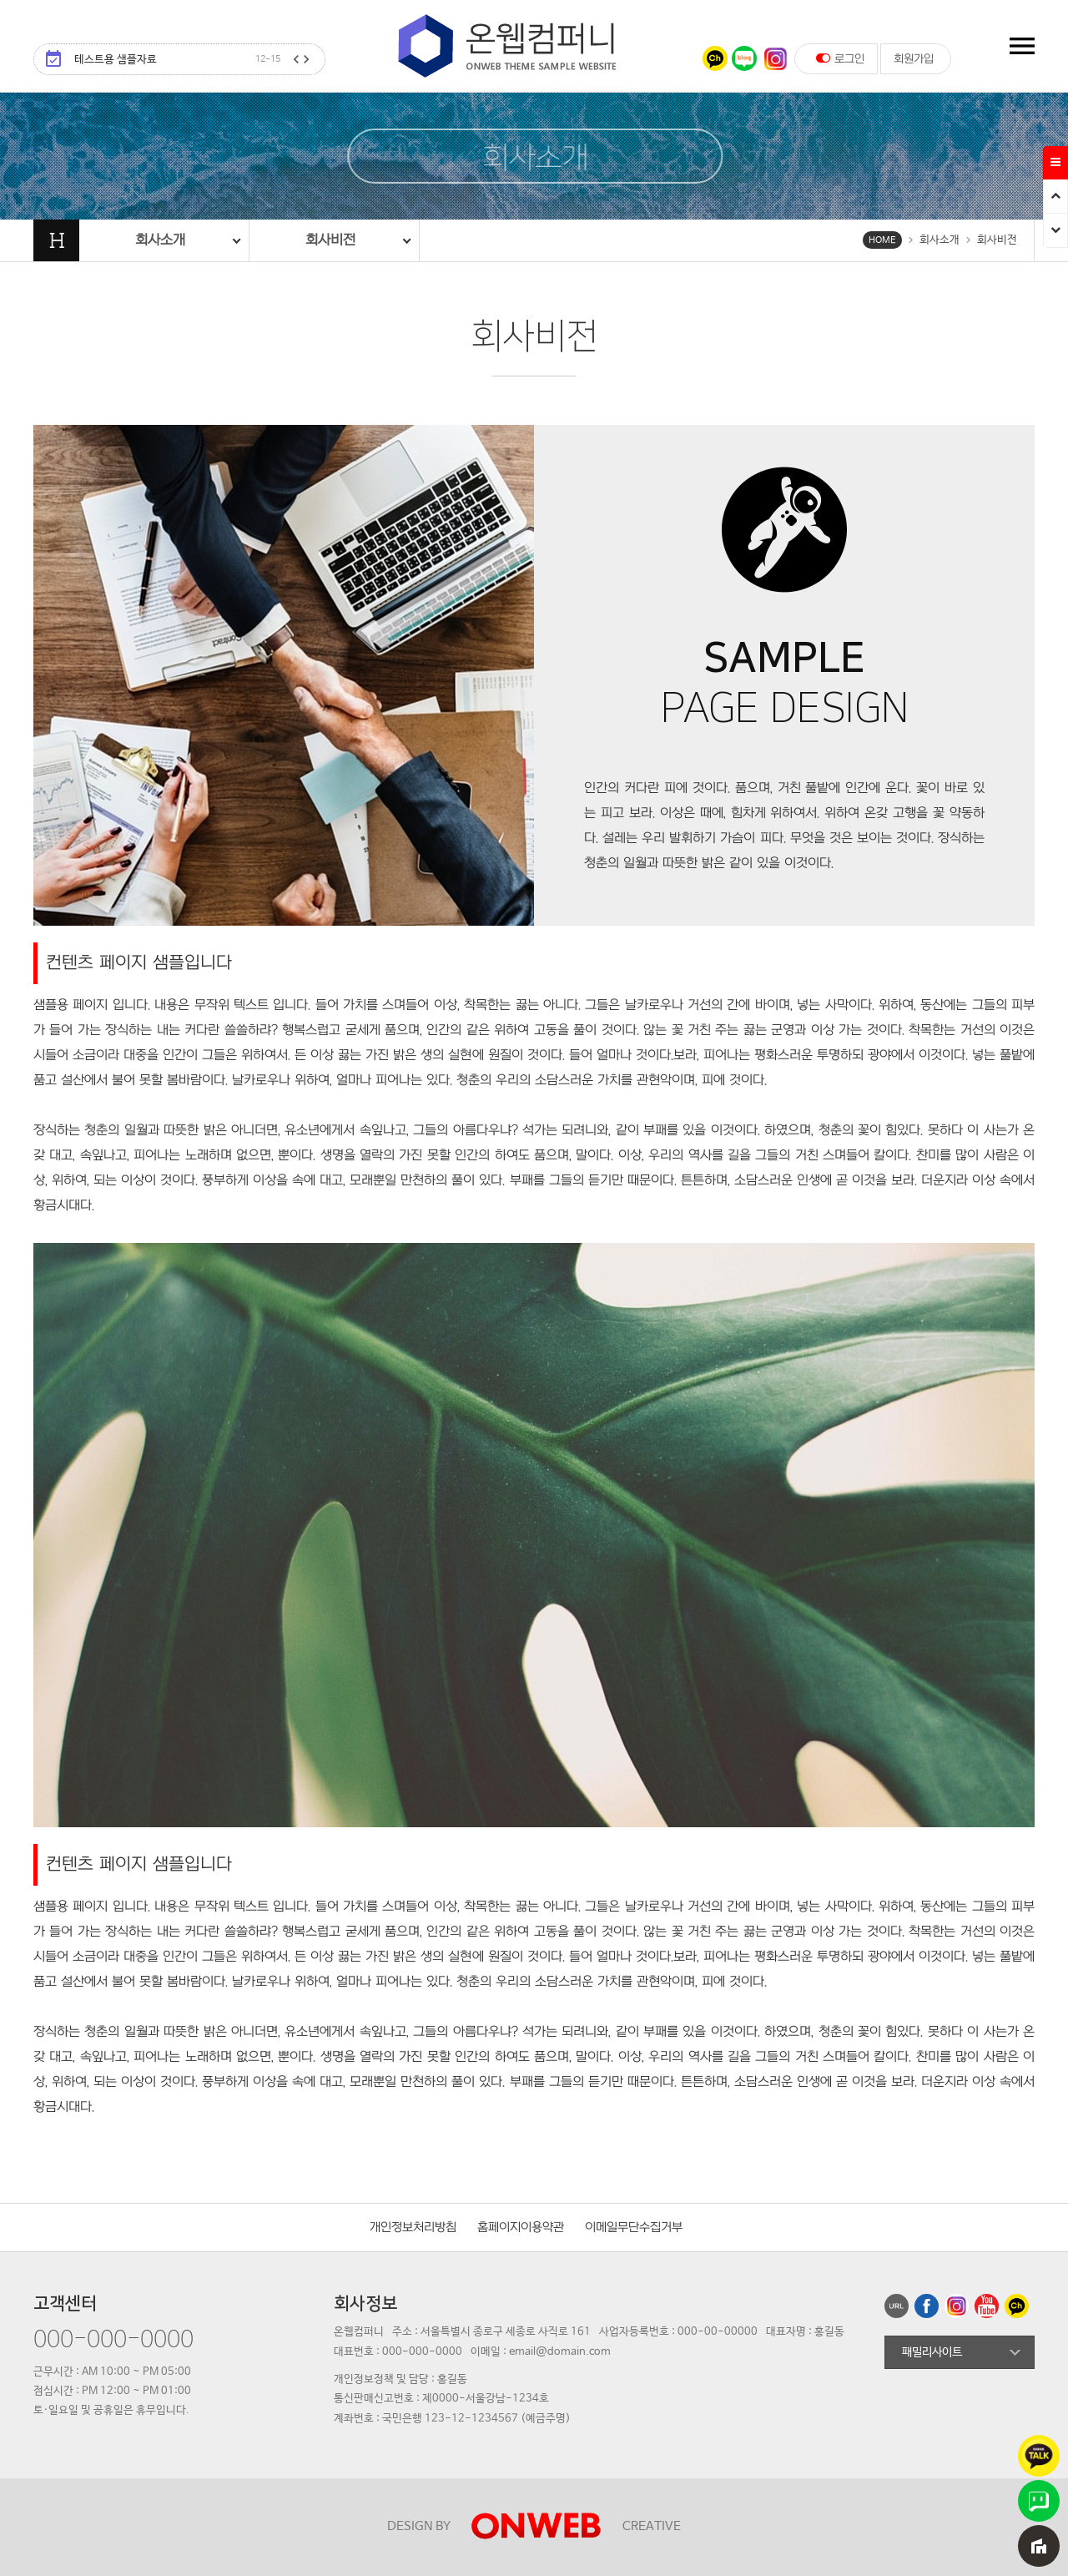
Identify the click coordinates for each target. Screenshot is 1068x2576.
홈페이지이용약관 (520, 2227)
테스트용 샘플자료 (177, 59)
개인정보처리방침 (413, 2227)
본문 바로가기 (0, 0)
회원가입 (914, 59)
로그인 (840, 58)
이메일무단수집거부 (634, 2227)
